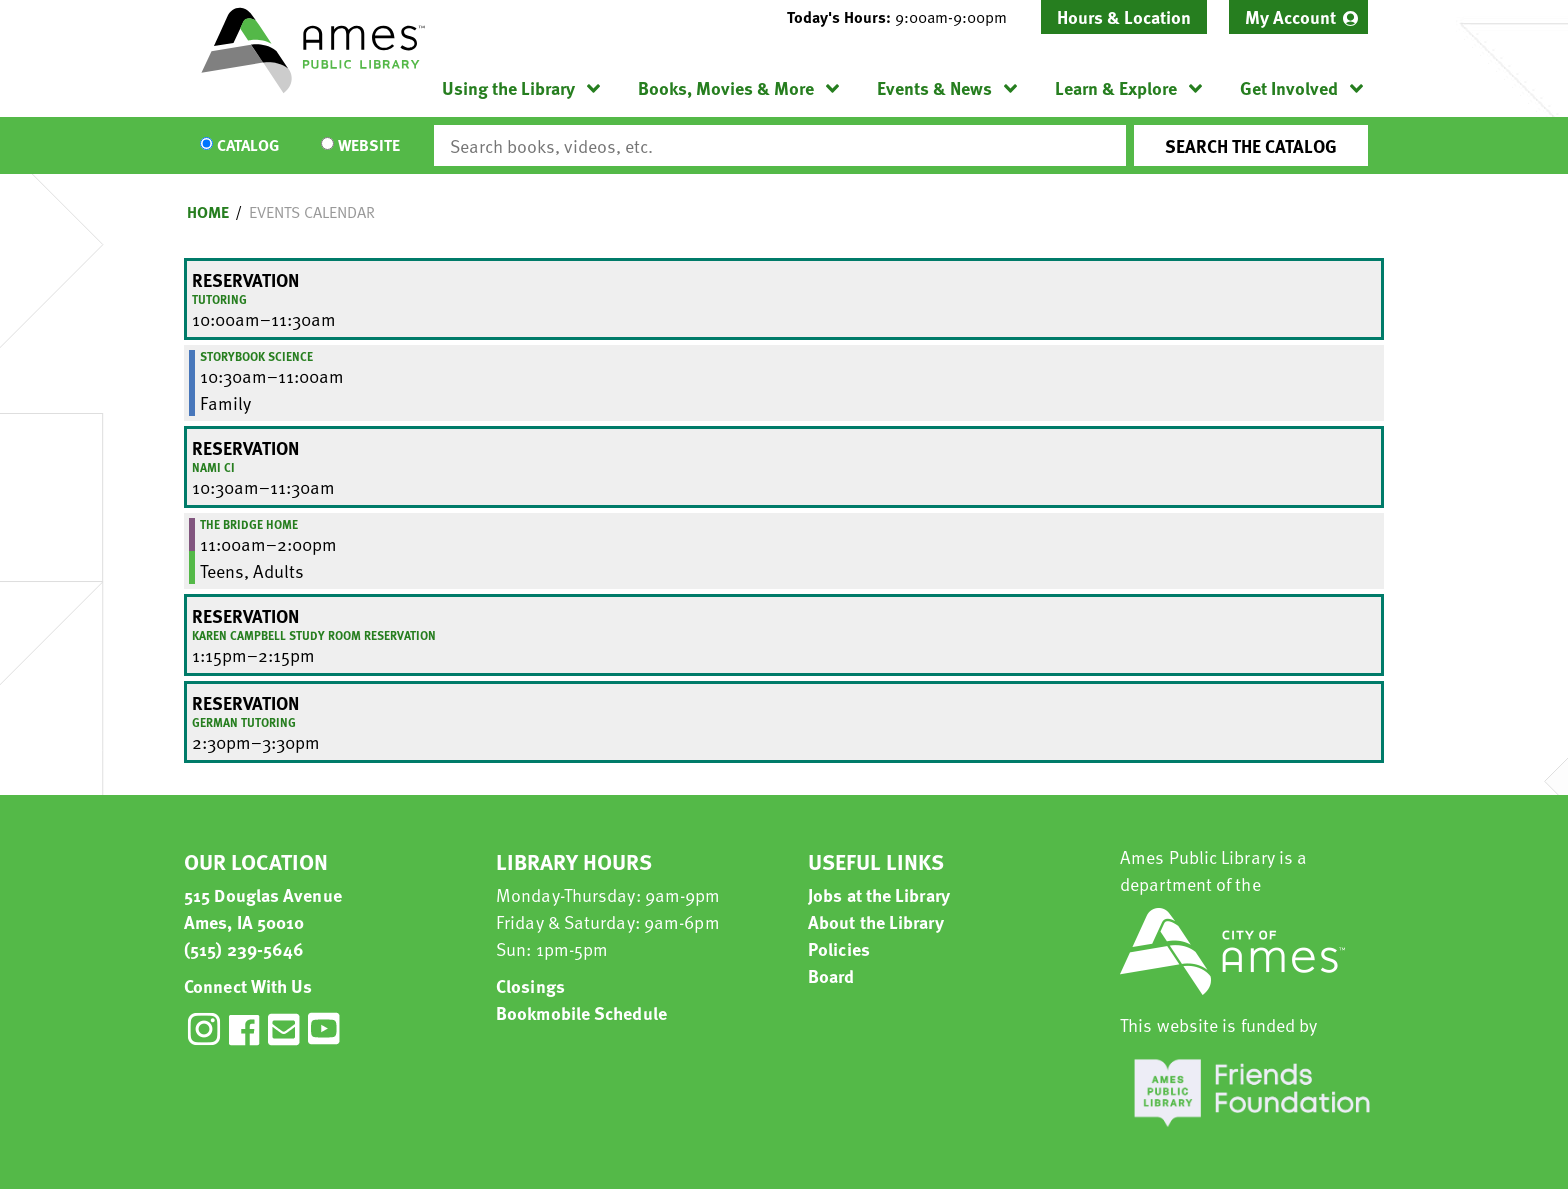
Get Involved (1289, 87)
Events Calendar (312, 212)
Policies (839, 948)
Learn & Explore (1116, 87)
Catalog (248, 146)
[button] (905, 17)
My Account (1290, 16)
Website (369, 146)
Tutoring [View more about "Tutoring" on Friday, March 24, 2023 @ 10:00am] (219, 299)
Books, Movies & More (726, 87)
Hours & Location (1124, 16)
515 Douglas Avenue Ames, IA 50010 (263, 908)
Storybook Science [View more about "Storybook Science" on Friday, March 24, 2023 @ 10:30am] (256, 356)
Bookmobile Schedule (581, 1012)
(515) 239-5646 (244, 948)
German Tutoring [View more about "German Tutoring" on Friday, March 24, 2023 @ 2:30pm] (244, 722)
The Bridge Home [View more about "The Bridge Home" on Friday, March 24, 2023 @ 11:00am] (249, 524)
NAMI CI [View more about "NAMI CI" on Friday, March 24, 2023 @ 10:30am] (213, 467)
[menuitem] (1298, 17)
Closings (530, 985)
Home (208, 212)
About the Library (876, 921)
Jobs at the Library (879, 894)
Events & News (934, 87)
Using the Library (508, 87)
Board (831, 975)
